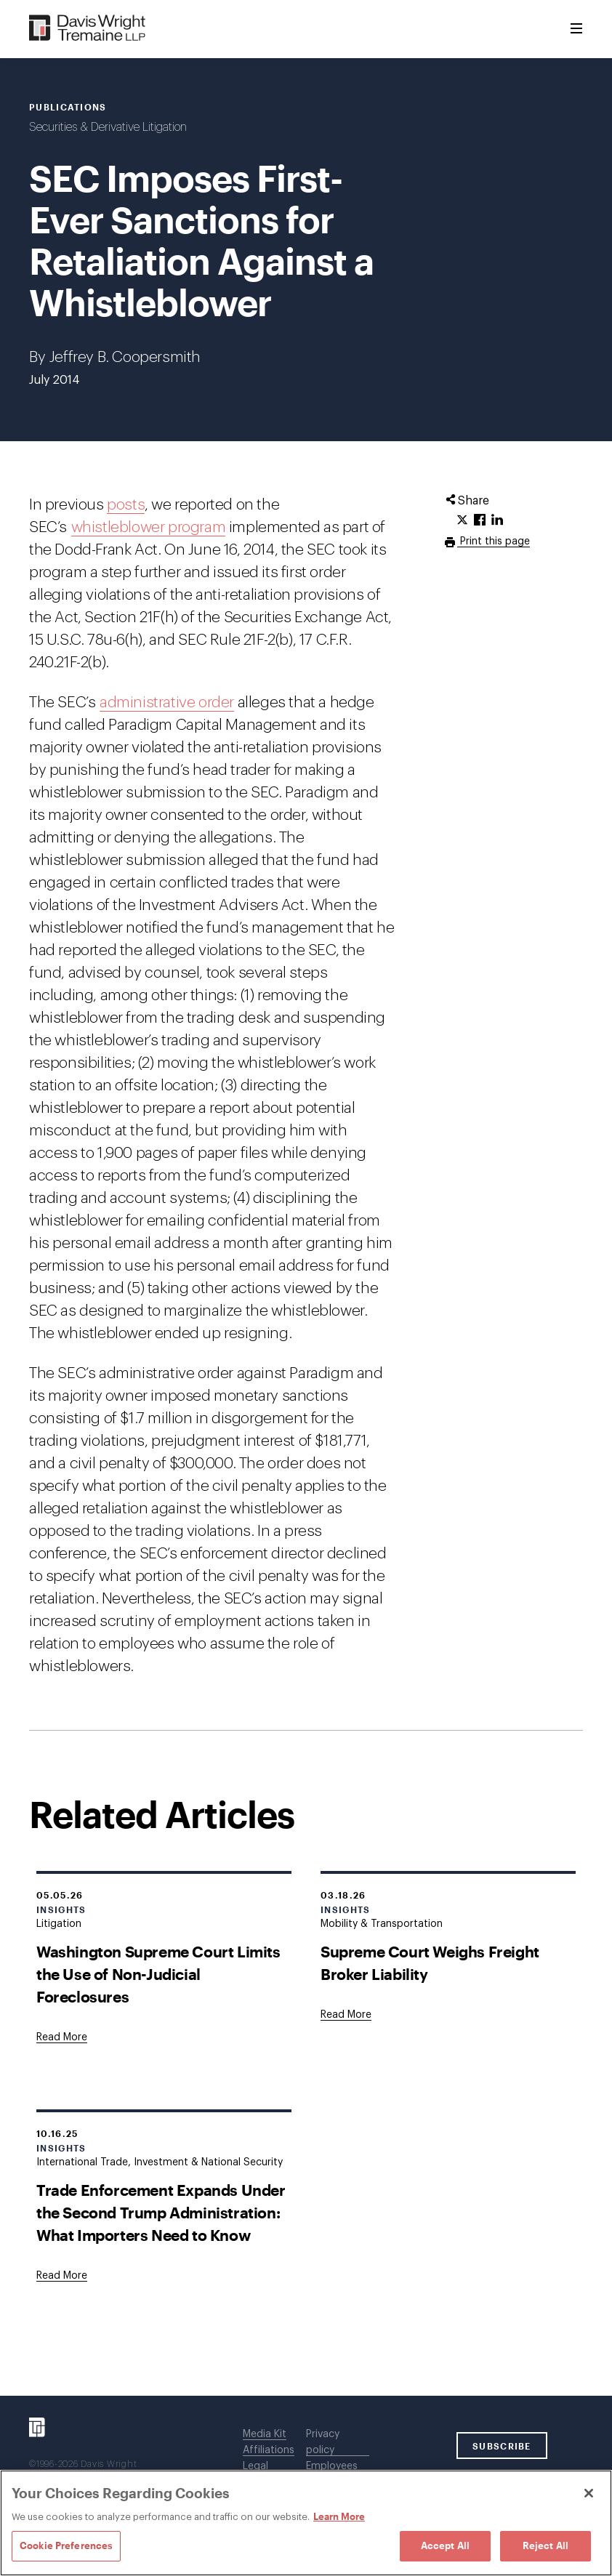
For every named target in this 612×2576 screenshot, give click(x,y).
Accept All (445, 2545)
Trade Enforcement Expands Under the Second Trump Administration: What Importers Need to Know (161, 2212)
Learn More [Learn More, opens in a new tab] (339, 2516)
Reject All (545, 2545)
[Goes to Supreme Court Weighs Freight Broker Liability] (346, 2015)
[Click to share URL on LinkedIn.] (497, 520)
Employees (332, 2466)
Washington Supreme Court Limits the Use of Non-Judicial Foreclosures (158, 1973)
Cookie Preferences (66, 2545)
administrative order (167, 702)
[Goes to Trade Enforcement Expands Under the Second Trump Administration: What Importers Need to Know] (61, 2276)
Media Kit (264, 2434)
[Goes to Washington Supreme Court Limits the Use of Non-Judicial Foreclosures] (61, 2037)
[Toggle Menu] (576, 29)
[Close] (589, 2493)
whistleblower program (148, 527)
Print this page (493, 541)
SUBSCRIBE (501, 2446)
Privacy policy (322, 2442)
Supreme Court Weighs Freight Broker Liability (430, 1962)
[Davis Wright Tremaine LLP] (87, 29)
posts (126, 504)
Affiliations (268, 2450)
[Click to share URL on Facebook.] (480, 520)
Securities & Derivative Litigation (108, 127)
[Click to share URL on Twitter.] (462, 520)
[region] (306, 2523)
